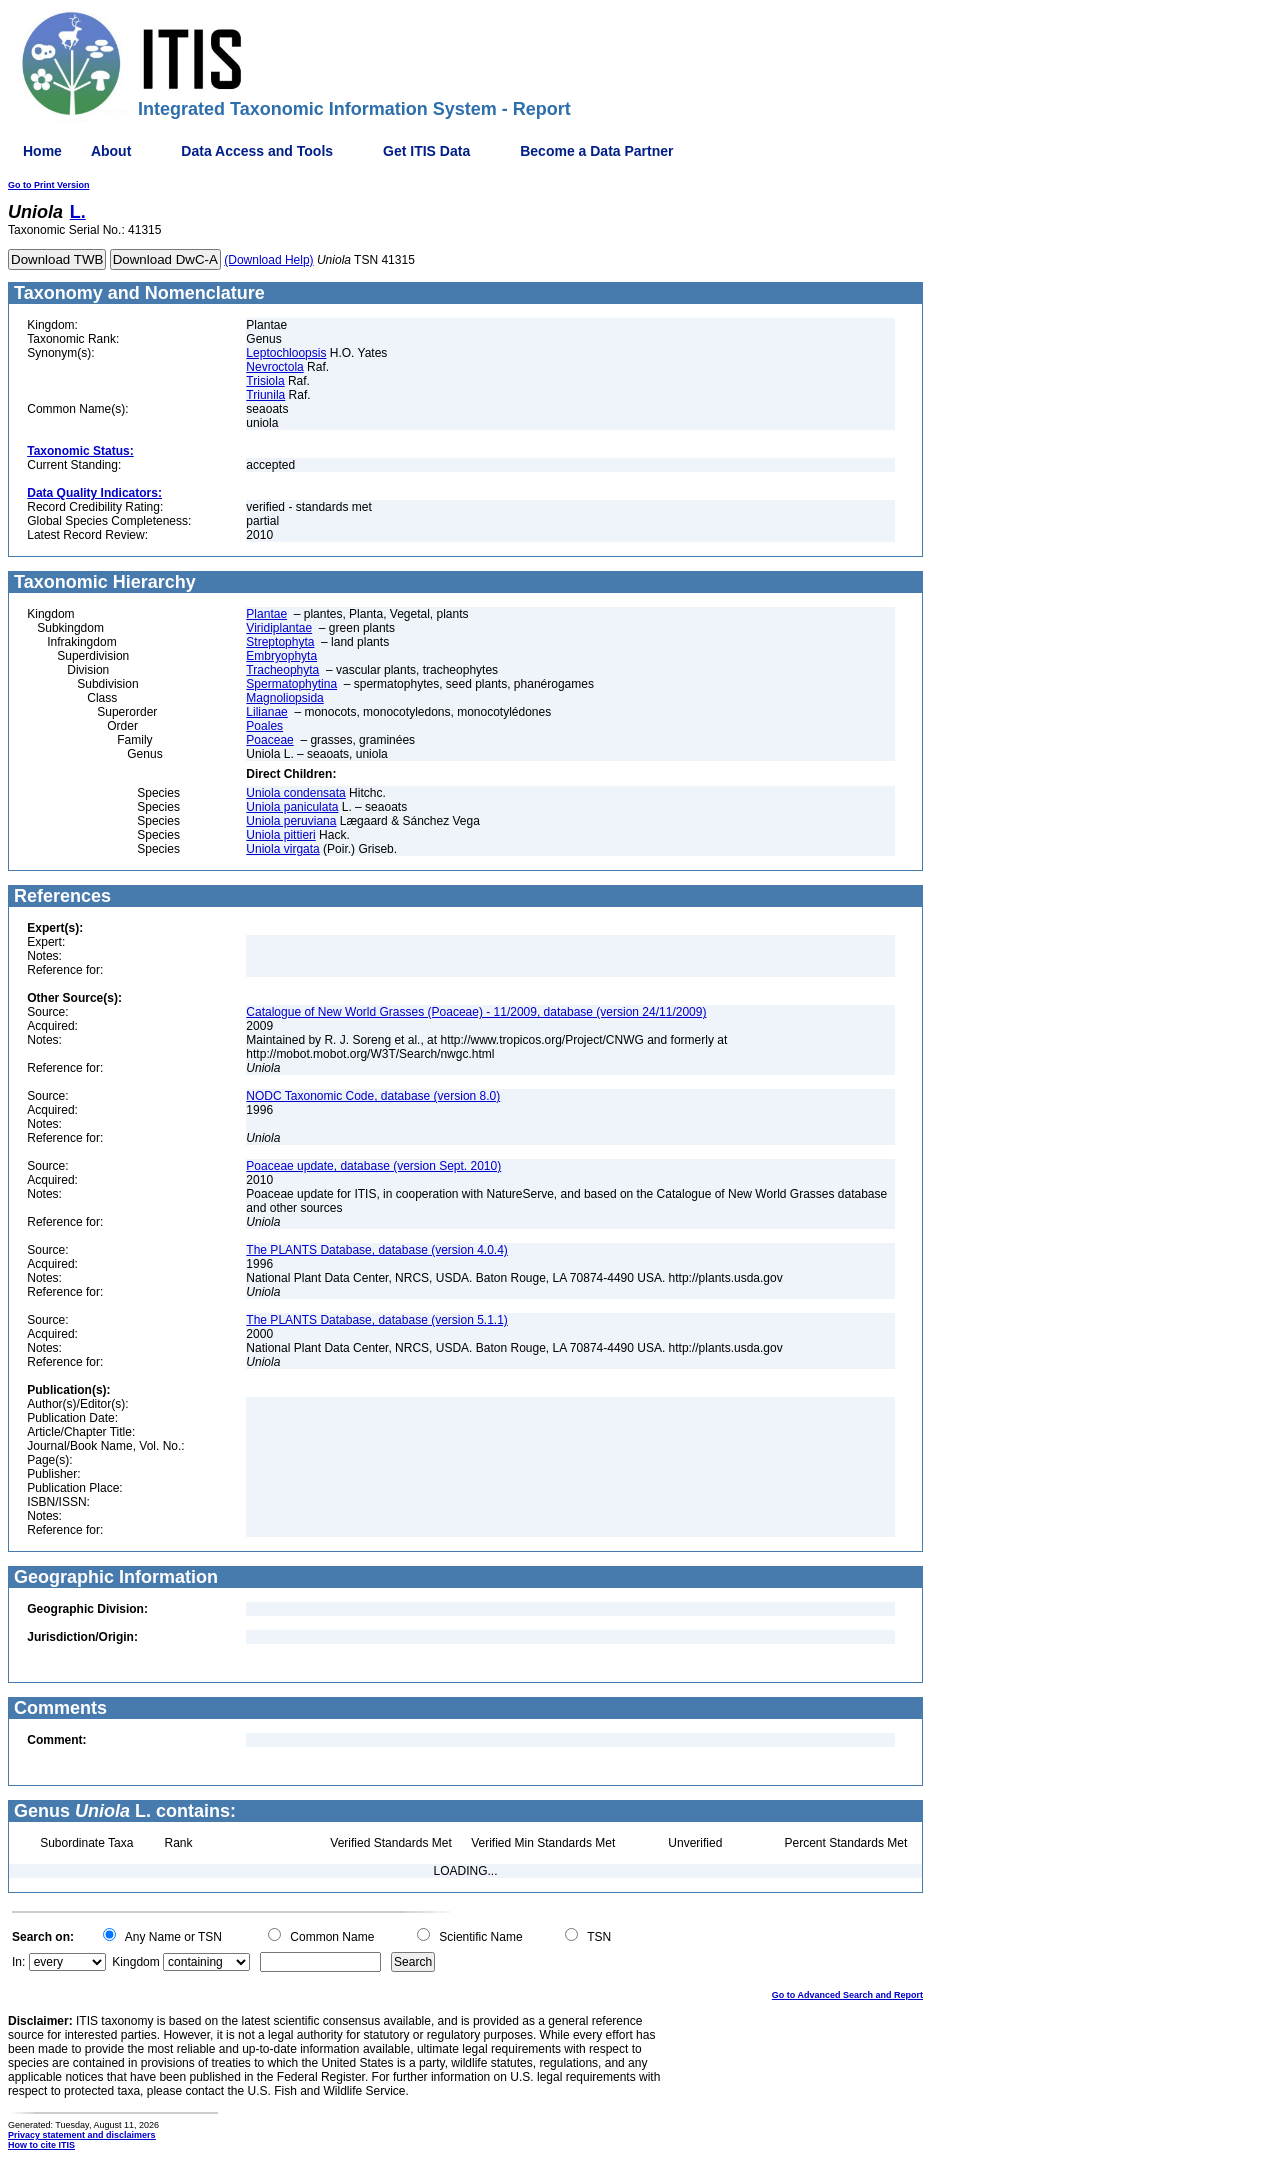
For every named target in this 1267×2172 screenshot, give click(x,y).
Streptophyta (280, 642)
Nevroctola (274, 367)
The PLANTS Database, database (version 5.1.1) (376, 1320)
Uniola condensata (295, 793)
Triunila (265, 395)
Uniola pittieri (280, 835)
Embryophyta (281, 656)
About (111, 151)
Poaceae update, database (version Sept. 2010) (373, 1166)
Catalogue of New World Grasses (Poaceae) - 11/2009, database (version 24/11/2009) (476, 1012)
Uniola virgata (282, 849)
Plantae (266, 614)
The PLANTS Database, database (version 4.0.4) (376, 1250)
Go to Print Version (49, 185)
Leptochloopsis (286, 353)
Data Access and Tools (257, 151)
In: (18, 1962)
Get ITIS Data (426, 151)
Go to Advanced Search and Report (847, 1995)
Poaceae (269, 740)
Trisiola (265, 381)
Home (42, 151)
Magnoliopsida (284, 698)
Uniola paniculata (292, 807)
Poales (264, 726)
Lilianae (266, 712)
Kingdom (135, 1962)
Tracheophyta (282, 670)
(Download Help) (268, 260)
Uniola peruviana (291, 821)
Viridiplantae (279, 628)
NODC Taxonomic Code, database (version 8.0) (373, 1096)
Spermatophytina (291, 684)
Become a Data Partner (596, 151)
